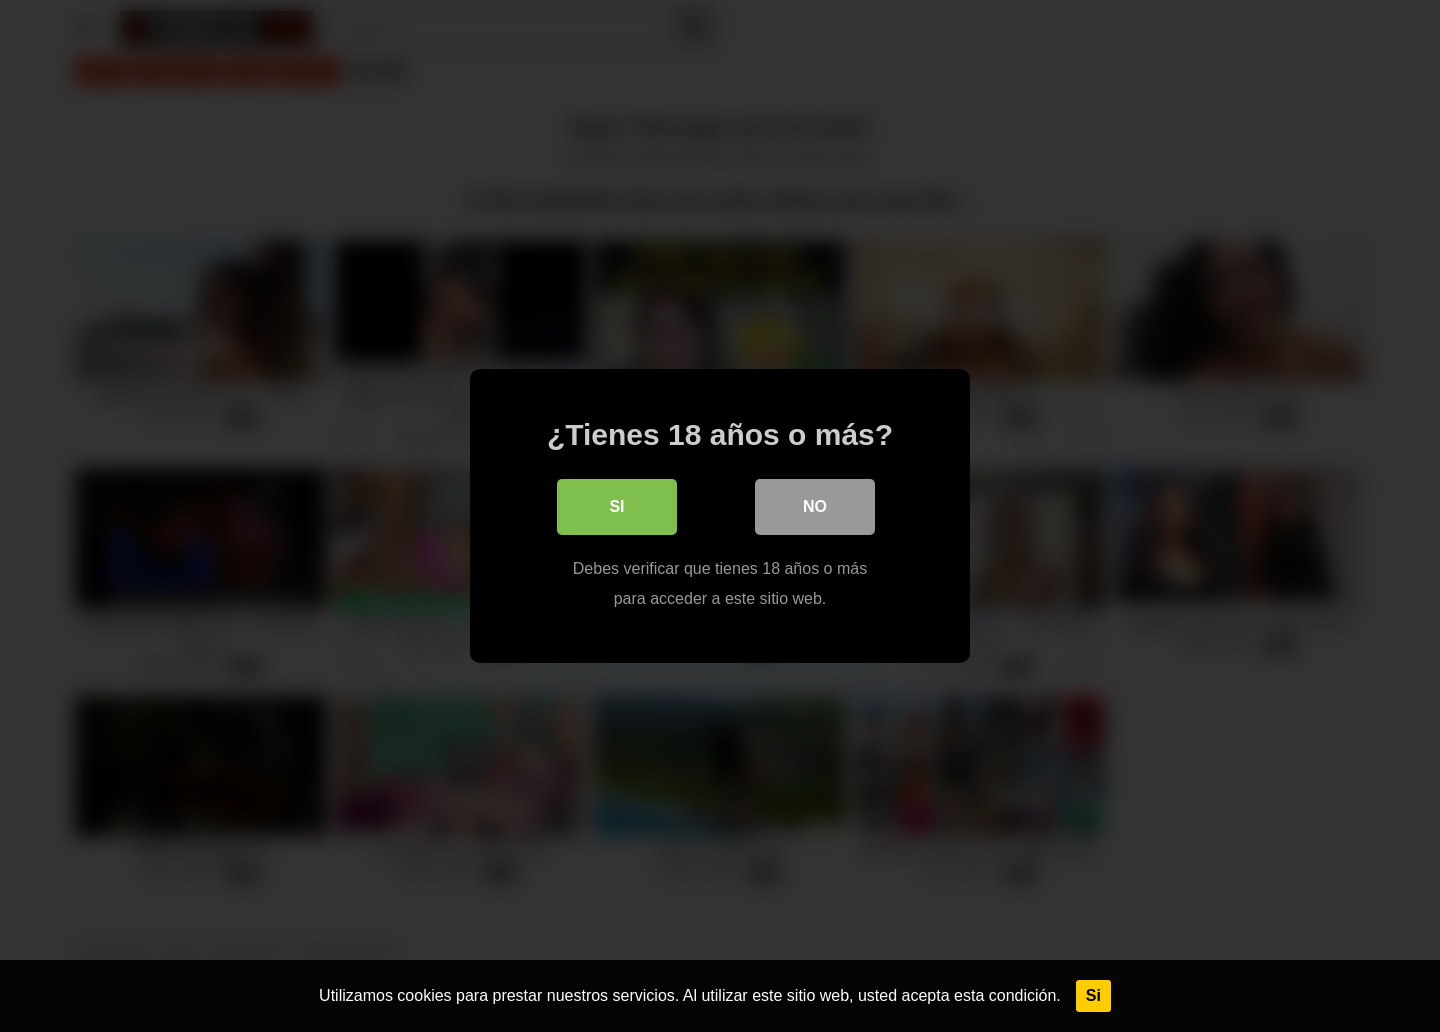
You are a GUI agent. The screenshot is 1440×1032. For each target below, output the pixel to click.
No (815, 506)
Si (1093, 995)
